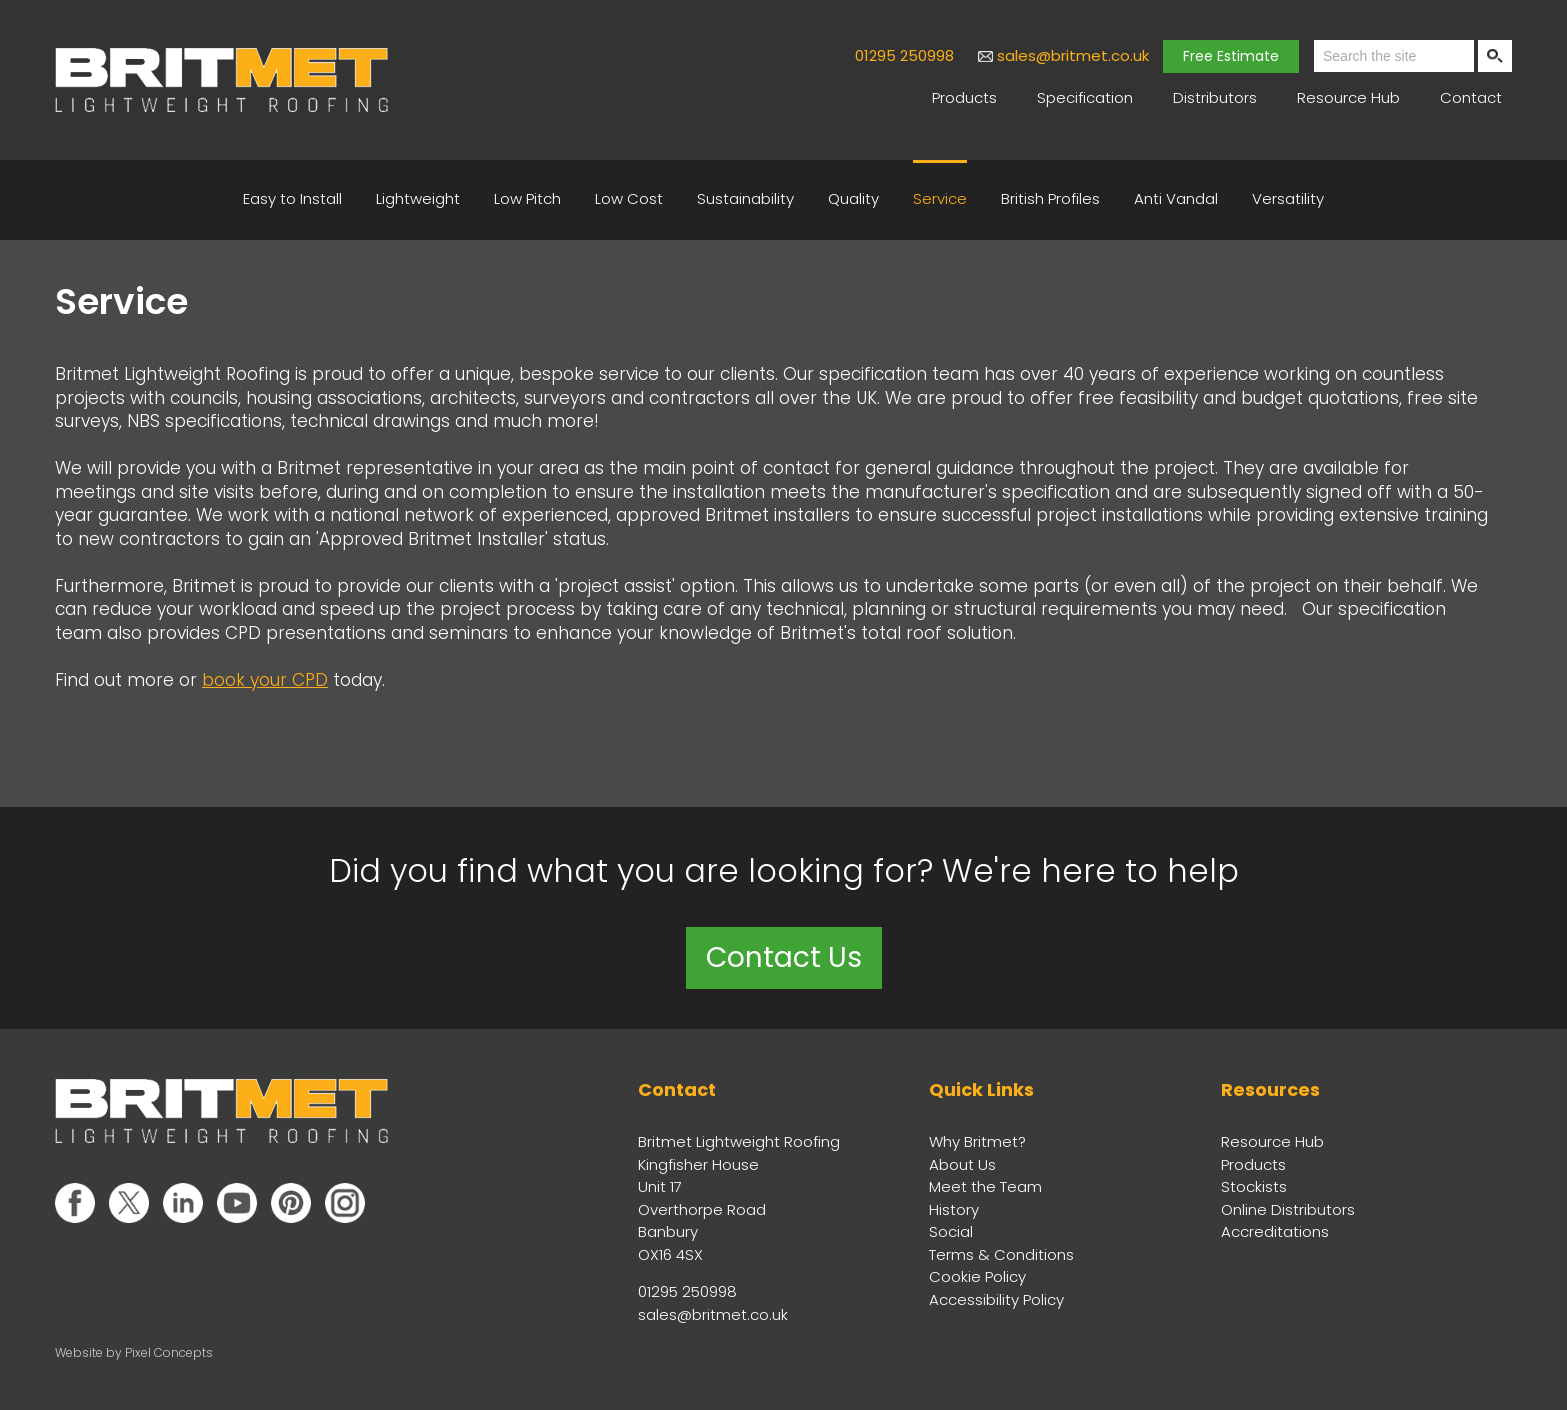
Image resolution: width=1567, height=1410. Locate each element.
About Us (962, 1164)
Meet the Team (985, 1186)
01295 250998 (904, 55)
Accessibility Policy (996, 1299)
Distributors (1215, 97)
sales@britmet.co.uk (1073, 55)
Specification (1085, 97)
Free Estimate (1231, 56)
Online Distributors (1288, 1209)
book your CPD (265, 680)
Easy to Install (292, 198)
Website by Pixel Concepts (134, 1352)
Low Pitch (527, 198)
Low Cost (629, 198)
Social (951, 1231)
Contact (1471, 97)
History (954, 1209)
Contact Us (784, 957)
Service (940, 198)
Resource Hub (1348, 97)
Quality (853, 198)
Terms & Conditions (1001, 1254)
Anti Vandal (1176, 198)
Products (964, 97)
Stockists (1254, 1186)
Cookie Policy (977, 1276)
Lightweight (418, 198)
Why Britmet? (977, 1141)
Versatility (1288, 198)
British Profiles (1050, 198)
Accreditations (1275, 1231)
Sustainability (745, 198)
